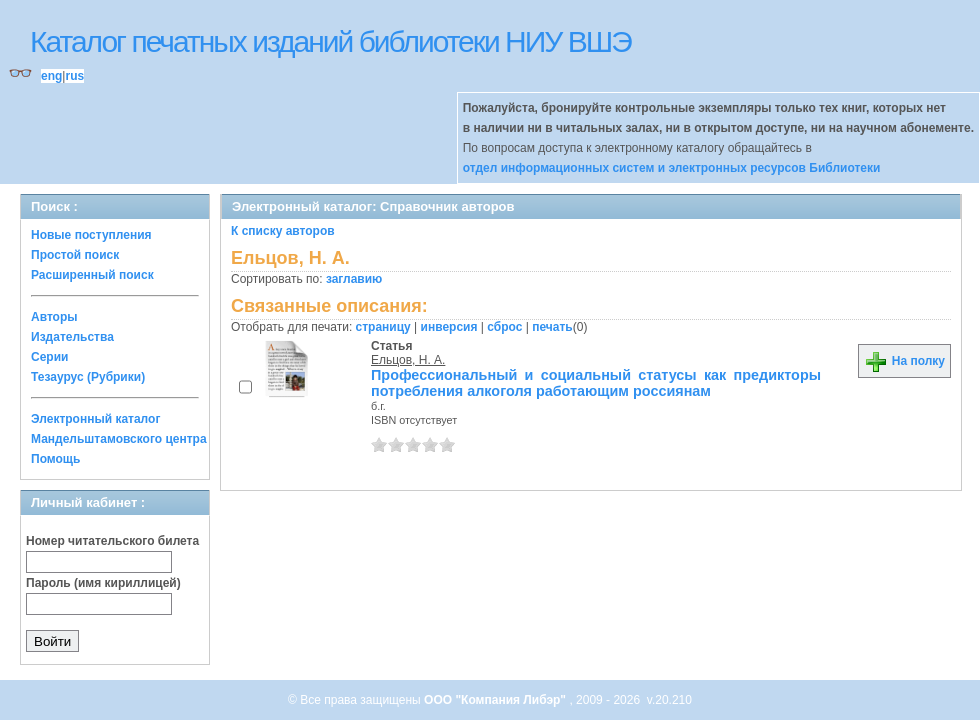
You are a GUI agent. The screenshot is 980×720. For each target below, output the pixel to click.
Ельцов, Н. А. (408, 360)
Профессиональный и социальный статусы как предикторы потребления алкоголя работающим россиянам (596, 383)
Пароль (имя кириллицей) (103, 583)
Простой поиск (75, 255)
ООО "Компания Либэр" (496, 700)
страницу (383, 327)
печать (552, 327)
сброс (504, 327)
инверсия (449, 327)
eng (51, 76)
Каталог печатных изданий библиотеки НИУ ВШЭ (330, 41)
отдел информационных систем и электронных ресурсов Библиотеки (672, 168)
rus (74, 76)
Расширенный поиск (92, 275)
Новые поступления (91, 235)
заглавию (354, 279)
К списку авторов (283, 231)
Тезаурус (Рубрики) (88, 377)
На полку (904, 361)
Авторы (54, 317)
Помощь (55, 459)
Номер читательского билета (112, 541)
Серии (49, 357)
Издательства (72, 337)
